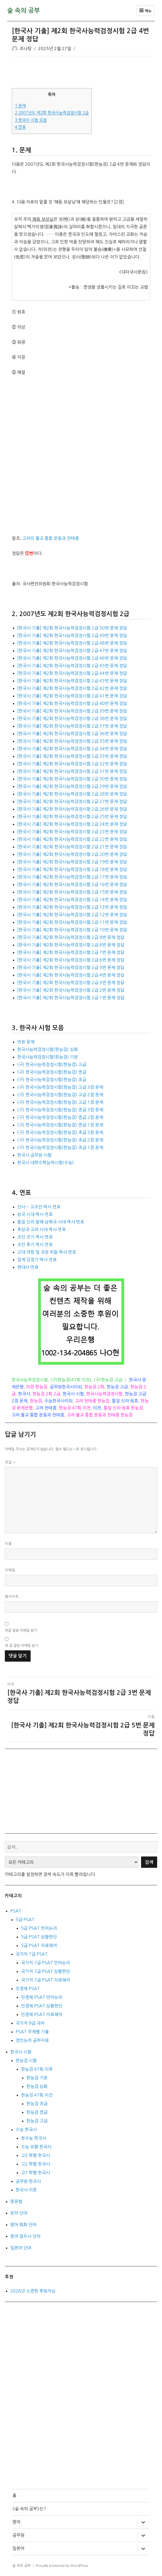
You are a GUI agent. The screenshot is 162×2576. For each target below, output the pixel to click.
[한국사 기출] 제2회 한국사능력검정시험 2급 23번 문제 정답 (72, 831)
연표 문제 (25, 1042)
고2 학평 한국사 (35, 2164)
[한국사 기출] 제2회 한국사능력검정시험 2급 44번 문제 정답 (72, 673)
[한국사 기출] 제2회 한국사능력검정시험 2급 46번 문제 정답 (72, 658)
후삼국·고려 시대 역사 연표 (41, 1229)
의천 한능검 (36, 1387)
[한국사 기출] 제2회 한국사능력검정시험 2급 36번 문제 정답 (72, 733)
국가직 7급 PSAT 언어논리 (45, 1962)
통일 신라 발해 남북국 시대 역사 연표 (50, 1222)
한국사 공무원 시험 (34, 1155)
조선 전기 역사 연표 (35, 1237)
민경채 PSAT (28, 1988)
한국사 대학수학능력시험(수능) (45, 1162)
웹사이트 (12, 1596)
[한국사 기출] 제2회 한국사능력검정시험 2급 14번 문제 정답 (72, 899)
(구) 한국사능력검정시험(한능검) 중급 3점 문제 (60, 1110)
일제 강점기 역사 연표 (37, 1259)
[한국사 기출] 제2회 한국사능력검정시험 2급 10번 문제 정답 (72, 930)
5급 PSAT (25, 1919)
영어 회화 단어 (23, 2224)
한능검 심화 (37, 2086)
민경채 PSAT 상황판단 (41, 2006)
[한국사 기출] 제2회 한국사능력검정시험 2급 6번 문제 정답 (70, 960)
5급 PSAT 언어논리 (39, 1928)
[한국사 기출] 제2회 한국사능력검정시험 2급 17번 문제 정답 (72, 877)
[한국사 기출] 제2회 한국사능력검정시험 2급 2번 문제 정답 (70, 990)
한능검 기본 (37, 2078)
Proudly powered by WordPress (62, 2565)
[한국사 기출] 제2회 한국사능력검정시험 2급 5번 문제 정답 (70, 967)
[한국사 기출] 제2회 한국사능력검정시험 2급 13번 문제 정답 (72, 907)
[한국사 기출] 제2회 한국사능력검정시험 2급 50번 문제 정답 (72, 628)
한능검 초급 (37, 2103)
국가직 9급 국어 (30, 2023)
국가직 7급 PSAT (32, 1954)
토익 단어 (18, 2213)
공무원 (18, 2535)
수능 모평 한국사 (36, 2147)
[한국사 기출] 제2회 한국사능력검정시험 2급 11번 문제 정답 (72, 922)
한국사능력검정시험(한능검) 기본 (47, 1057)
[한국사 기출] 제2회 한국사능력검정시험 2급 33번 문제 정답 (72, 756)
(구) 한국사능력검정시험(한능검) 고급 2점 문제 (60, 1094)
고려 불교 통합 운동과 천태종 (38, 1415)
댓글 (10, 1462)
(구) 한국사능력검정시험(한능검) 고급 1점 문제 (60, 1102)
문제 (20, 106)
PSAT (15, 1911)
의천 (97, 1408)
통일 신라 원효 (125, 1401)
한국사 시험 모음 (31, 120)
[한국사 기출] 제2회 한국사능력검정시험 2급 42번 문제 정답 (72, 688)
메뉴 (145, 10)
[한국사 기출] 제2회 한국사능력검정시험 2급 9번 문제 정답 (70, 937)
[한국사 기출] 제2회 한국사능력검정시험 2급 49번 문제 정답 (72, 635)
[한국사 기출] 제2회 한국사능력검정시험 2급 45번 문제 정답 (72, 665)
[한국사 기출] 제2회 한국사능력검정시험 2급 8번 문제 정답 (70, 945)
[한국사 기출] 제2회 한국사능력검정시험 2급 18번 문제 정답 (72, 869)
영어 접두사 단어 (25, 2236)
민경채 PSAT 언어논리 (41, 1997)
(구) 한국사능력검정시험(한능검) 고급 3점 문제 (60, 1087)
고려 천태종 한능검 (92, 1401)
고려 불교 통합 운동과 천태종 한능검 (99, 1415)
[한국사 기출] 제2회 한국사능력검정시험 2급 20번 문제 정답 (72, 854)
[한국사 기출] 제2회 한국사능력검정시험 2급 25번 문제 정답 (72, 816)
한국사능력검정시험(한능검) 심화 (47, 1049)
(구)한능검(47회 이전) (70, 1380)
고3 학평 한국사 (35, 2155)
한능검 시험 (26, 2060)
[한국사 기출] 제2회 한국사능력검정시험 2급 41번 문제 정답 (72, 696)
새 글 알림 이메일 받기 (21, 1645)
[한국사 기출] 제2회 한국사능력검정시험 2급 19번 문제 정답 (72, 862)
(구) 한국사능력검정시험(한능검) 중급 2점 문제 (60, 1117)
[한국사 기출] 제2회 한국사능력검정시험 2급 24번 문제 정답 (72, 824)
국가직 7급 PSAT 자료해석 (45, 1980)
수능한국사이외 (58, 1401)
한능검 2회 (94, 1387)
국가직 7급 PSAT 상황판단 (45, 1971)
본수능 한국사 (33, 2138)
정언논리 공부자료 (32, 2040)
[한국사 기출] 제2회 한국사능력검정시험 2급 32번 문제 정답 (72, 764)
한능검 (36, 1401)
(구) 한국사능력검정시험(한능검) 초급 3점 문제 (60, 1132)
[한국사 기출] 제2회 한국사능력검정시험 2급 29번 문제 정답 (72, 786)
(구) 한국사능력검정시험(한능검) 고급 (51, 1064)
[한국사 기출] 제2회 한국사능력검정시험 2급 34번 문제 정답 (72, 748)
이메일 (10, 1570)
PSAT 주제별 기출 (32, 2031)
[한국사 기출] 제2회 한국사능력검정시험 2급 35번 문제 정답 (72, 741)
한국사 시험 (73, 1394)
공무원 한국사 (28, 2181)
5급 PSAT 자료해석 (39, 1945)
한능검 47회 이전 (75, 1408)
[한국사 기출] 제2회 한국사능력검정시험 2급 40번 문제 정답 (72, 703)
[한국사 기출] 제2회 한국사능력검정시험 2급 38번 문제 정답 (72, 718)
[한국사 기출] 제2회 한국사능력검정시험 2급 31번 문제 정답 (72, 771)
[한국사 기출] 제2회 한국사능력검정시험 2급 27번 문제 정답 (72, 801)
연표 (20, 127)
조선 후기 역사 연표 (35, 1244)
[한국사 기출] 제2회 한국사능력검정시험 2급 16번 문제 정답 (72, 884)
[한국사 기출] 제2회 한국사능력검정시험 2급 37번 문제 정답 (72, 726)
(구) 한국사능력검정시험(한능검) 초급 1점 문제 (60, 1147)
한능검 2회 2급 (46, 1394)
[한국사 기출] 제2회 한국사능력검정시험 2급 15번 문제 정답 (72, 892)
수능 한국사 (26, 2129)
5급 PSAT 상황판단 (39, 1937)
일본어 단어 (20, 2248)
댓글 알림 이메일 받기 (21, 1630)
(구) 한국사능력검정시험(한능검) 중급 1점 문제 (60, 1125)
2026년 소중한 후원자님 (32, 2291)
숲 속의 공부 (23, 10)
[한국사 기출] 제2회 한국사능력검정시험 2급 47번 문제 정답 (72, 650)
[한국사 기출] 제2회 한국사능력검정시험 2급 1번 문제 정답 (70, 997)
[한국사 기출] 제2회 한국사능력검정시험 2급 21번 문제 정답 (72, 847)
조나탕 (26, 49)
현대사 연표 (27, 1267)
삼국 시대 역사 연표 (35, 1214)
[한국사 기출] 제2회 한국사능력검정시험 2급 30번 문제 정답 (72, 779)
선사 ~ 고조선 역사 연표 (38, 1207)
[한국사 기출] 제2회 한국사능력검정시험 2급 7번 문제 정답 (70, 952)
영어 (16, 2522)
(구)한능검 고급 (108, 1380)
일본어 (18, 2548)
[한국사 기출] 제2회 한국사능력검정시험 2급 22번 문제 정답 (72, 839)
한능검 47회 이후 (37, 2069)
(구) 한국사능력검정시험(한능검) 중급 (51, 1072)
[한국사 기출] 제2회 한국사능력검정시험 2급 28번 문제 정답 (72, 794)
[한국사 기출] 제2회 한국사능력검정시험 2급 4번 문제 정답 (70, 975)
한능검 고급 (117, 1387)
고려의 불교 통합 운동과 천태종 (50, 538)
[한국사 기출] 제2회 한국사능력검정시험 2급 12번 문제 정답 (72, 914)
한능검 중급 (37, 2112)
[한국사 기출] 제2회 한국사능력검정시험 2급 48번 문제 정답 (72, 643)
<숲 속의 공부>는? (29, 2508)
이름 (8, 1543)
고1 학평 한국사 (35, 2172)
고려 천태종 (45, 1408)
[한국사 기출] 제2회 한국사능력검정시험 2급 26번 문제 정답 (72, 809)
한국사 (24, 1394)
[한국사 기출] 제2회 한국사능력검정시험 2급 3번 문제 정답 (70, 982)
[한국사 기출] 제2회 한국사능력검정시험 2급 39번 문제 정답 (72, 711)
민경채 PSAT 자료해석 (41, 2014)
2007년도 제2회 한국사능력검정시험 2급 (52, 113)
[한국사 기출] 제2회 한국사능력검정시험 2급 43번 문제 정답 (72, 681)
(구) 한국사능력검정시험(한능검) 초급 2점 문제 (60, 1140)
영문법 (16, 2201)
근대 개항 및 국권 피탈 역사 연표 (46, 1252)
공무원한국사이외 (66, 1387)
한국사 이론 (26, 2190)
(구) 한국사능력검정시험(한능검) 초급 (51, 1079)
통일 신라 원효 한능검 (123, 1408)
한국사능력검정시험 (30, 1380)
